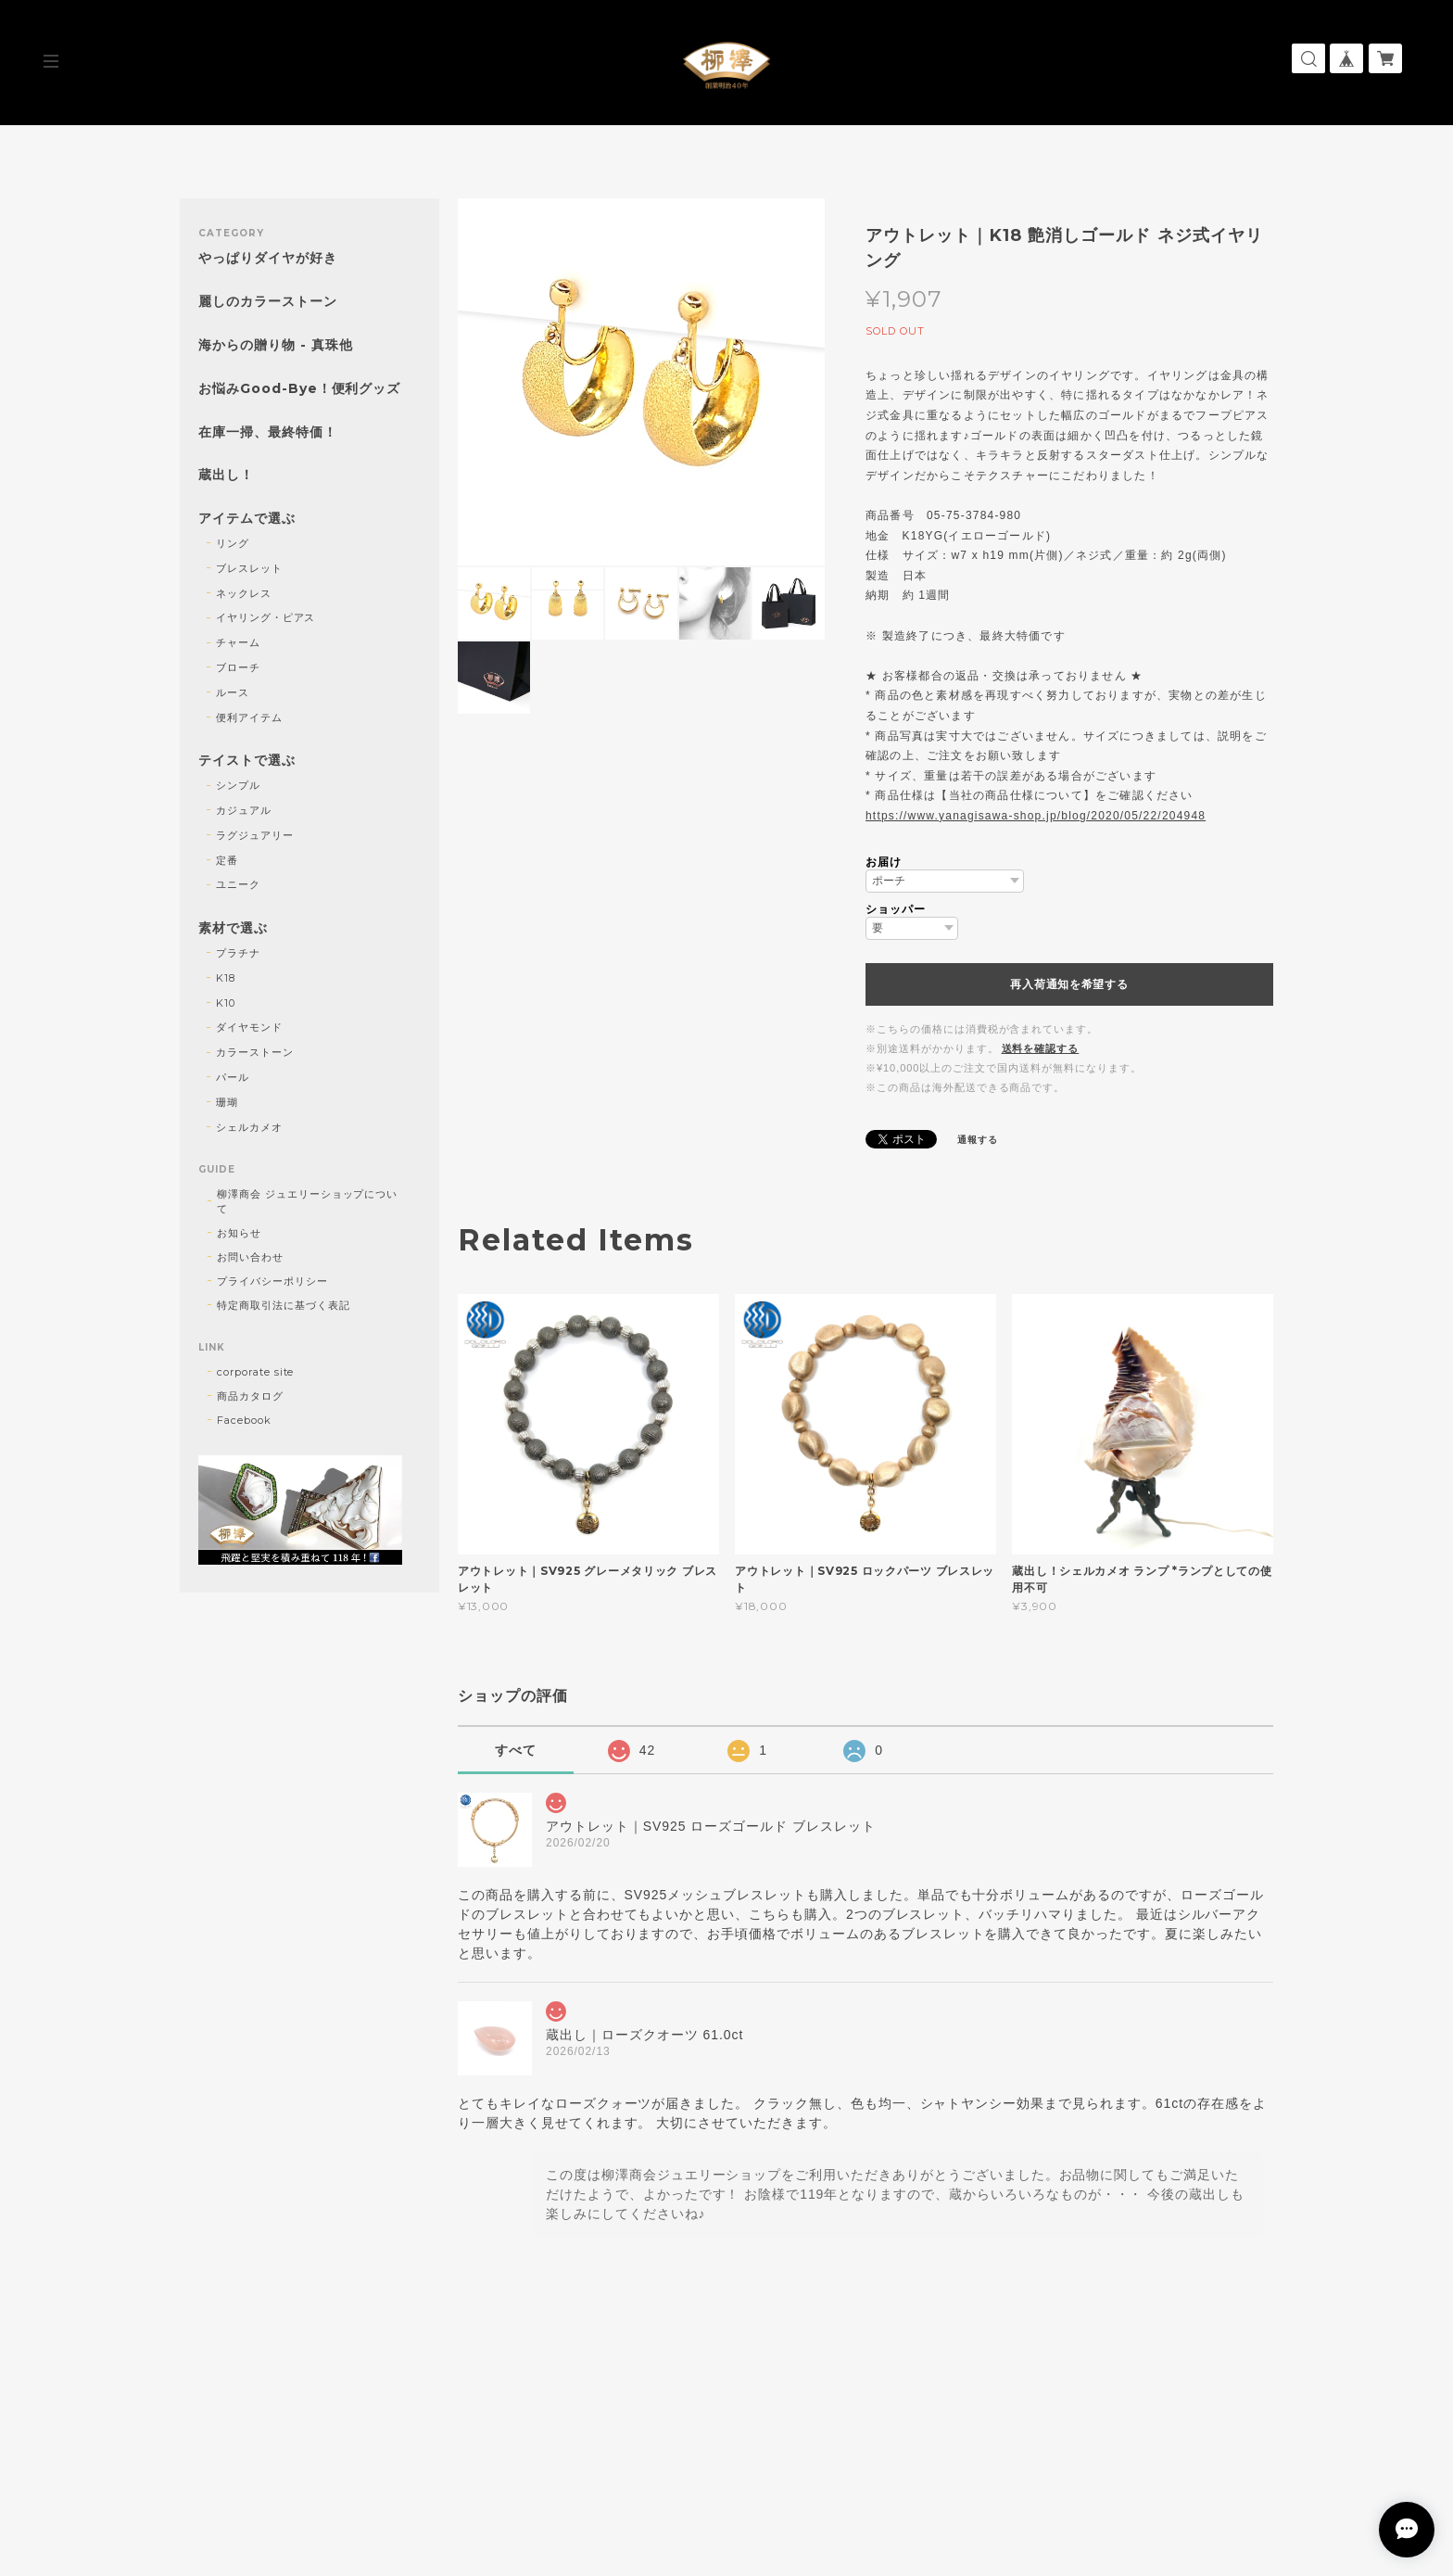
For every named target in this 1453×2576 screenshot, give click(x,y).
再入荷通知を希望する (1069, 984)
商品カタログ (250, 1396)
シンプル (238, 785)
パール (232, 1077)
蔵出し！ (226, 475)
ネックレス (244, 593)
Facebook (244, 1420)
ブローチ (238, 667)
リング (232, 543)
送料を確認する (1041, 1048)
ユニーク (238, 884)
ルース (232, 692)
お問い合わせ (250, 1256)
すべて (516, 1750)
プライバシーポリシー (272, 1281)
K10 (225, 1002)
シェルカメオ (249, 1127)
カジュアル (244, 810)
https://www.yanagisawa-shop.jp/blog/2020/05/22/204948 (1035, 815)
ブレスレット (249, 568)
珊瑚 (227, 1102)
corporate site (255, 1371)
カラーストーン (255, 1052)
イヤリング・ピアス (266, 617)
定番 (227, 860)
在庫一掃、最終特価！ (267, 432)
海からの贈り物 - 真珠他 (275, 345)
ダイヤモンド (249, 1027)
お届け (883, 862)
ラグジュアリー (255, 835)
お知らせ (239, 1232)
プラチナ (238, 952)
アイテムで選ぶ (247, 519)
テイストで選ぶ (247, 760)
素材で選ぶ (233, 928)
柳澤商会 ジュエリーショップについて (307, 1201)
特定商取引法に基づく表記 (283, 1305)
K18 (225, 977)
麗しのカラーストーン (267, 302)
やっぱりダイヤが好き (267, 258)
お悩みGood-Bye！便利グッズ (299, 389)
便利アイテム (249, 717)
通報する (977, 1140)
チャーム (238, 642)
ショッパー (895, 909)
